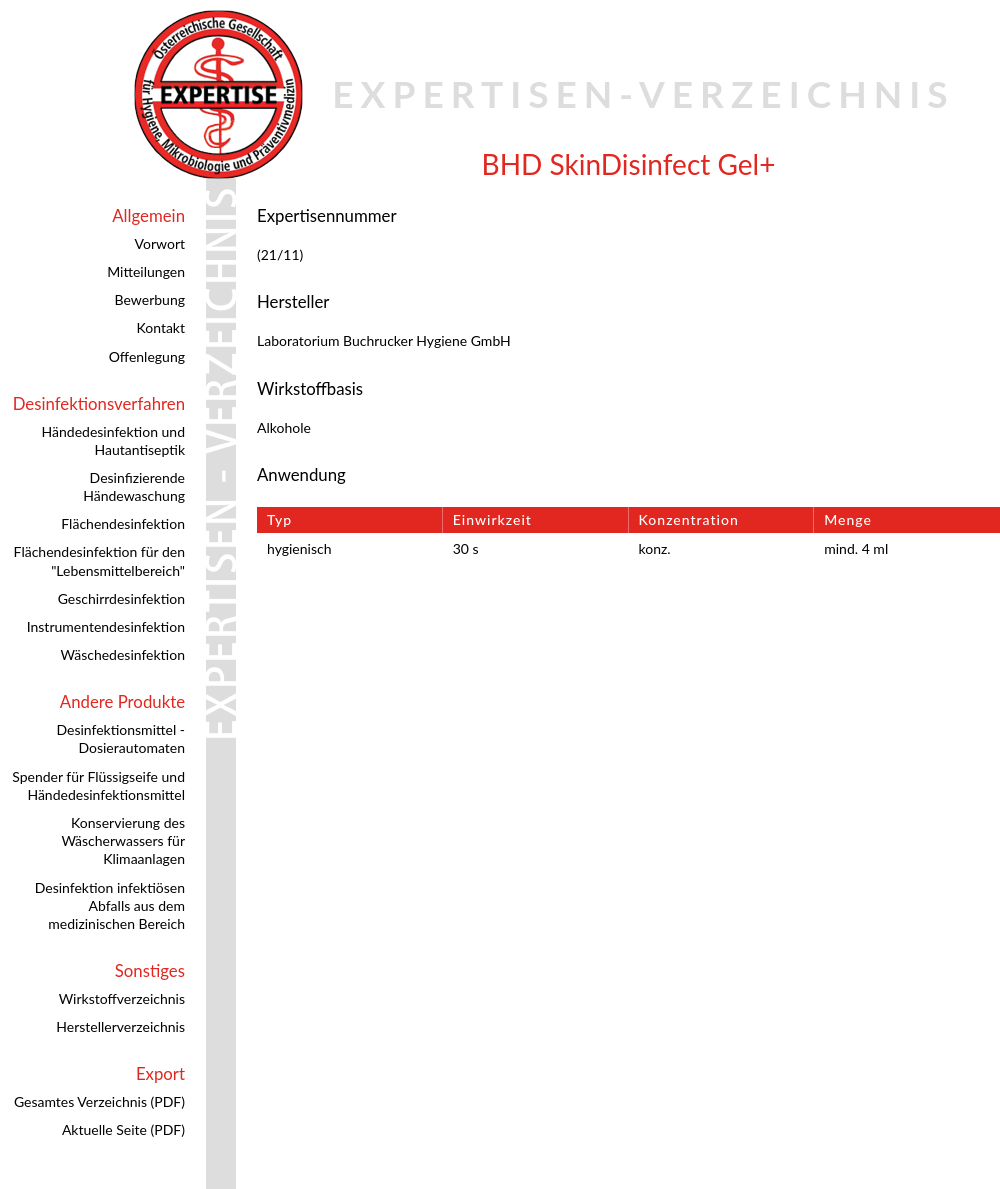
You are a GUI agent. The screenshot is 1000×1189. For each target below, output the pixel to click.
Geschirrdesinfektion (121, 598)
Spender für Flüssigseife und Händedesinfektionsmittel (98, 785)
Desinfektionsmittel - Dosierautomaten (120, 738)
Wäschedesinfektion (122, 654)
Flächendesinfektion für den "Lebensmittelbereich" (99, 560)
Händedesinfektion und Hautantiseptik (113, 440)
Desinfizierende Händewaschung (134, 486)
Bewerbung (150, 299)
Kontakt (160, 327)
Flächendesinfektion (123, 523)
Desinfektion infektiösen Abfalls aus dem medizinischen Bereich (110, 905)
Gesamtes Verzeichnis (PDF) (99, 1101)
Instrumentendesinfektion (106, 626)
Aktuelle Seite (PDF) (123, 1129)
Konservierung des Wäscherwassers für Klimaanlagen (123, 840)
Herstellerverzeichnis (120, 1026)
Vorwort (160, 243)
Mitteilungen (146, 271)
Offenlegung (147, 356)
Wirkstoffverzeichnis (122, 998)
